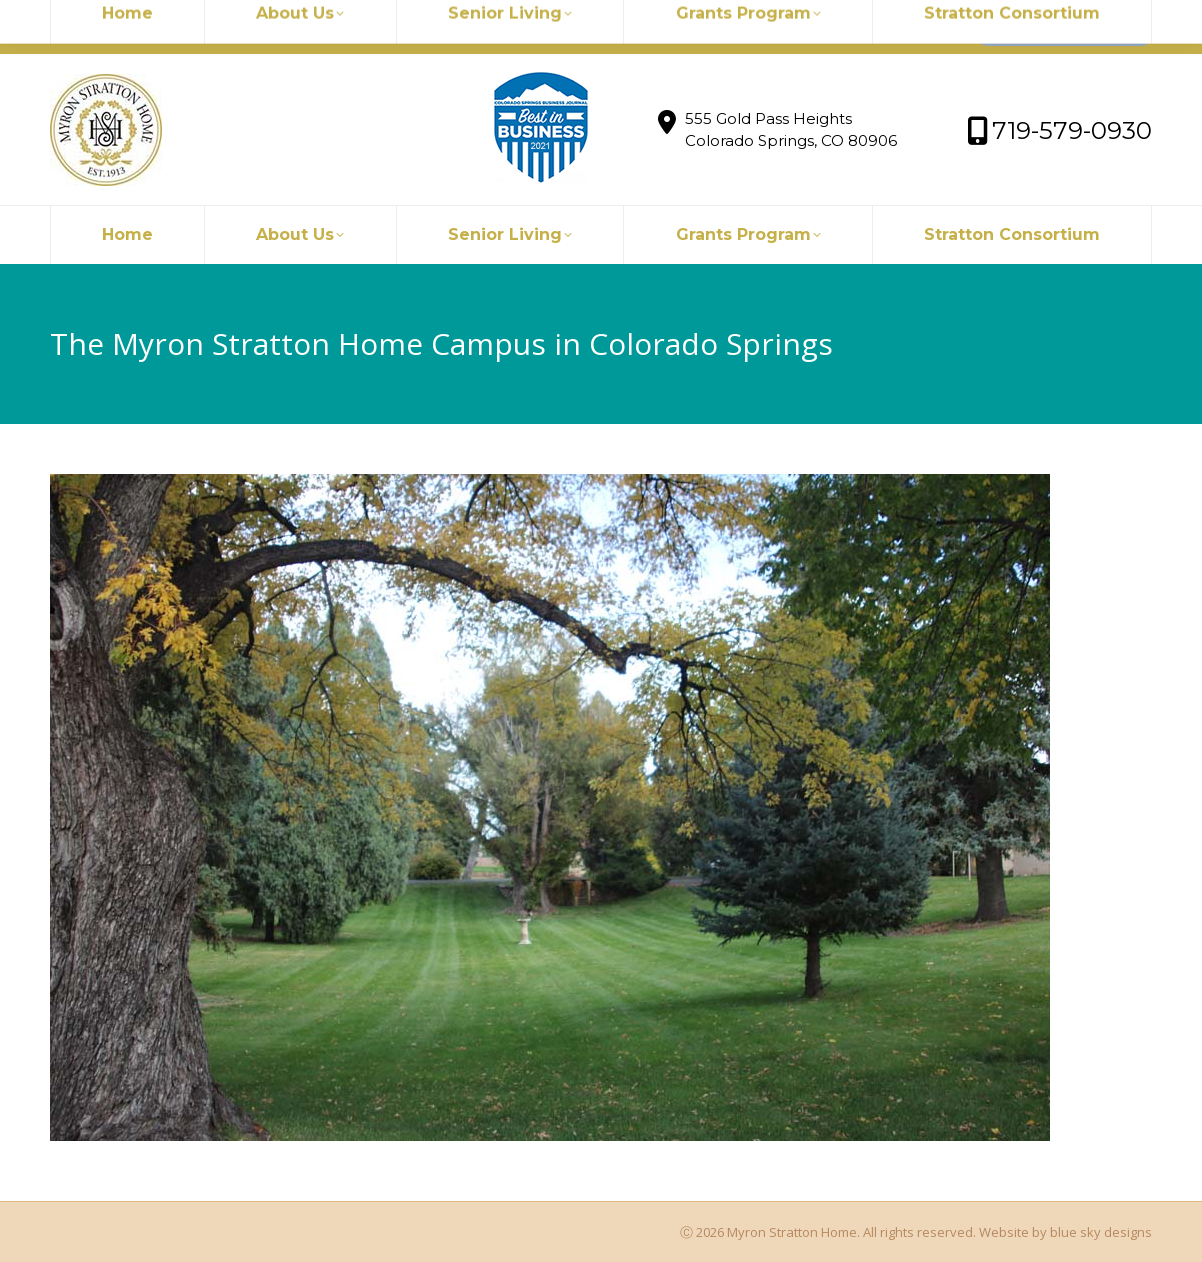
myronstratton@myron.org (162, 27)
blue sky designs (1101, 1232)
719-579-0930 (336, 27)
